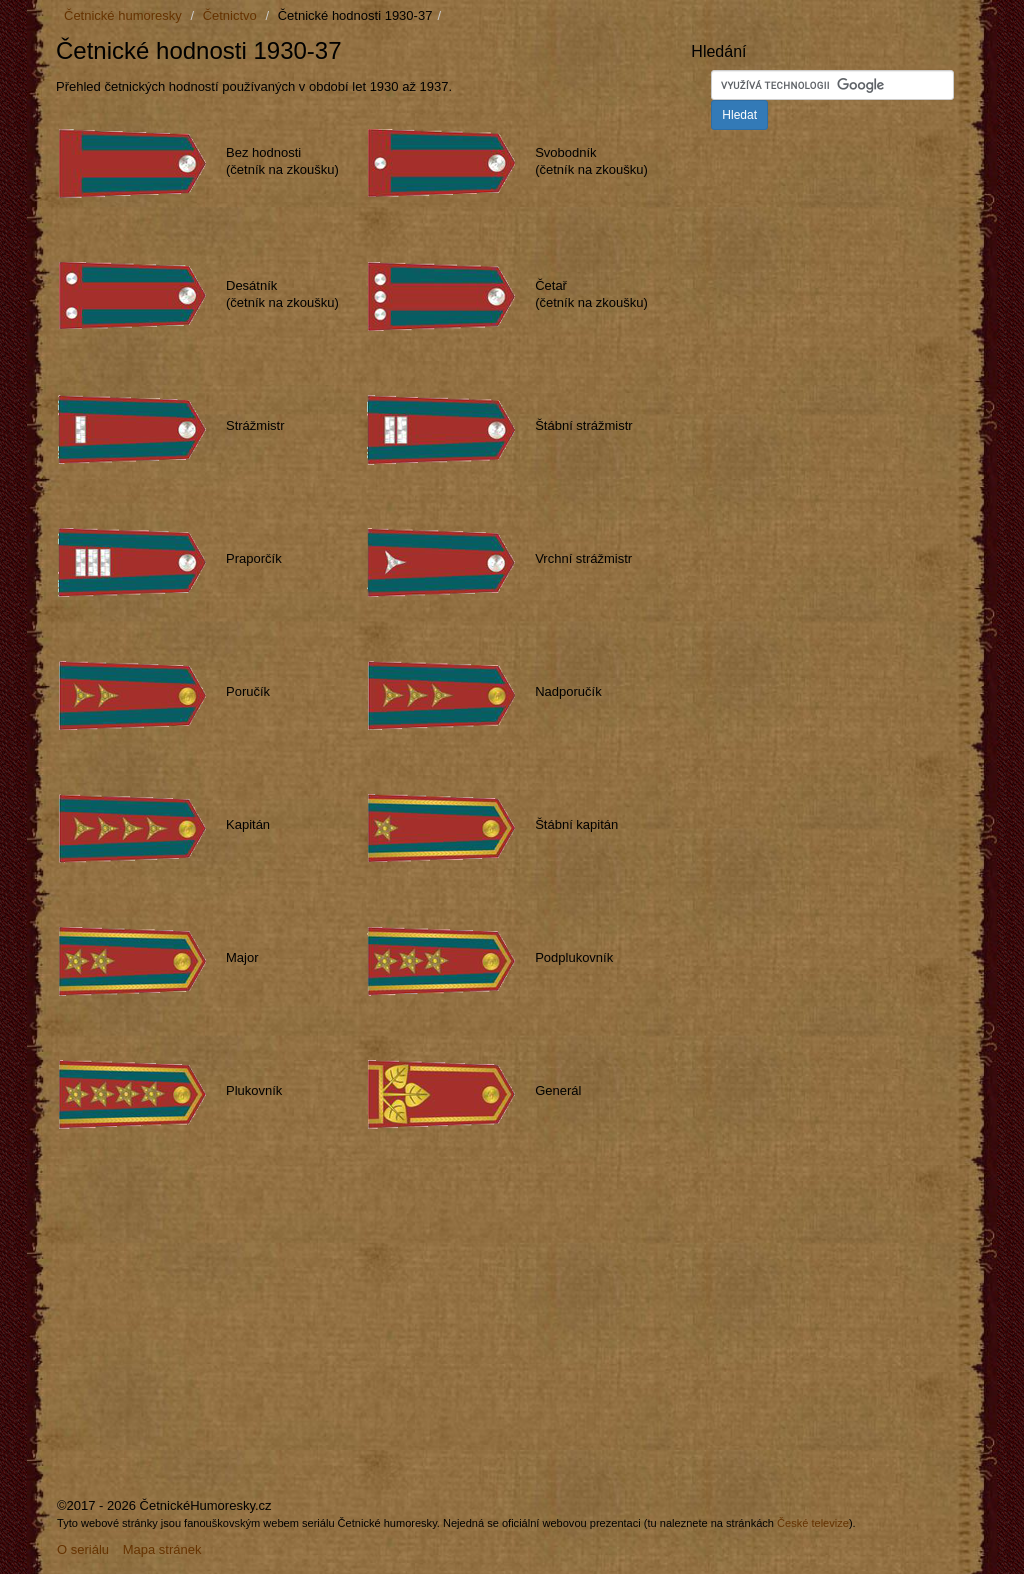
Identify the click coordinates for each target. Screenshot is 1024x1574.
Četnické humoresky (123, 15)
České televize (813, 1523)
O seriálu (83, 1549)
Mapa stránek (162, 1549)
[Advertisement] (224, 1321)
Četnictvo (230, 15)
